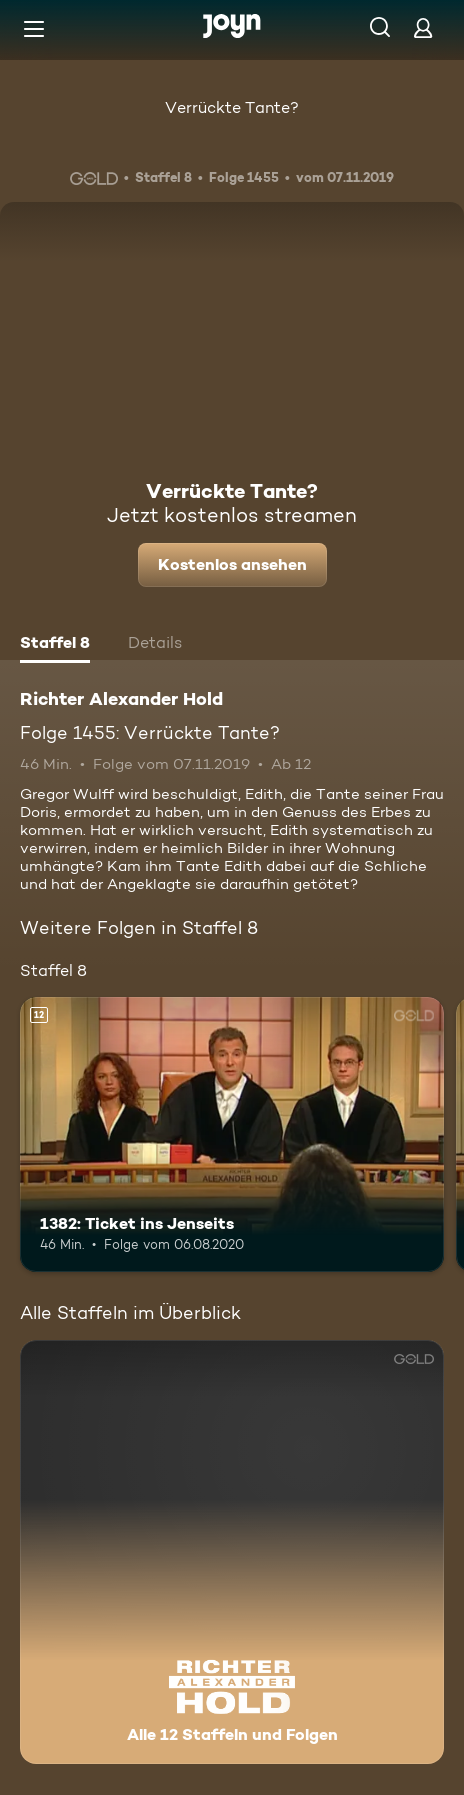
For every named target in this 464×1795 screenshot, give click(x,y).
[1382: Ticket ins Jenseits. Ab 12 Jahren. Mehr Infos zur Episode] (232, 1135)
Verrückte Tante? (232, 107)
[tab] (55, 645)
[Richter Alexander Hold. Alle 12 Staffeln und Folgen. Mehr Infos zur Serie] (232, 1552)
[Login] (423, 27)
